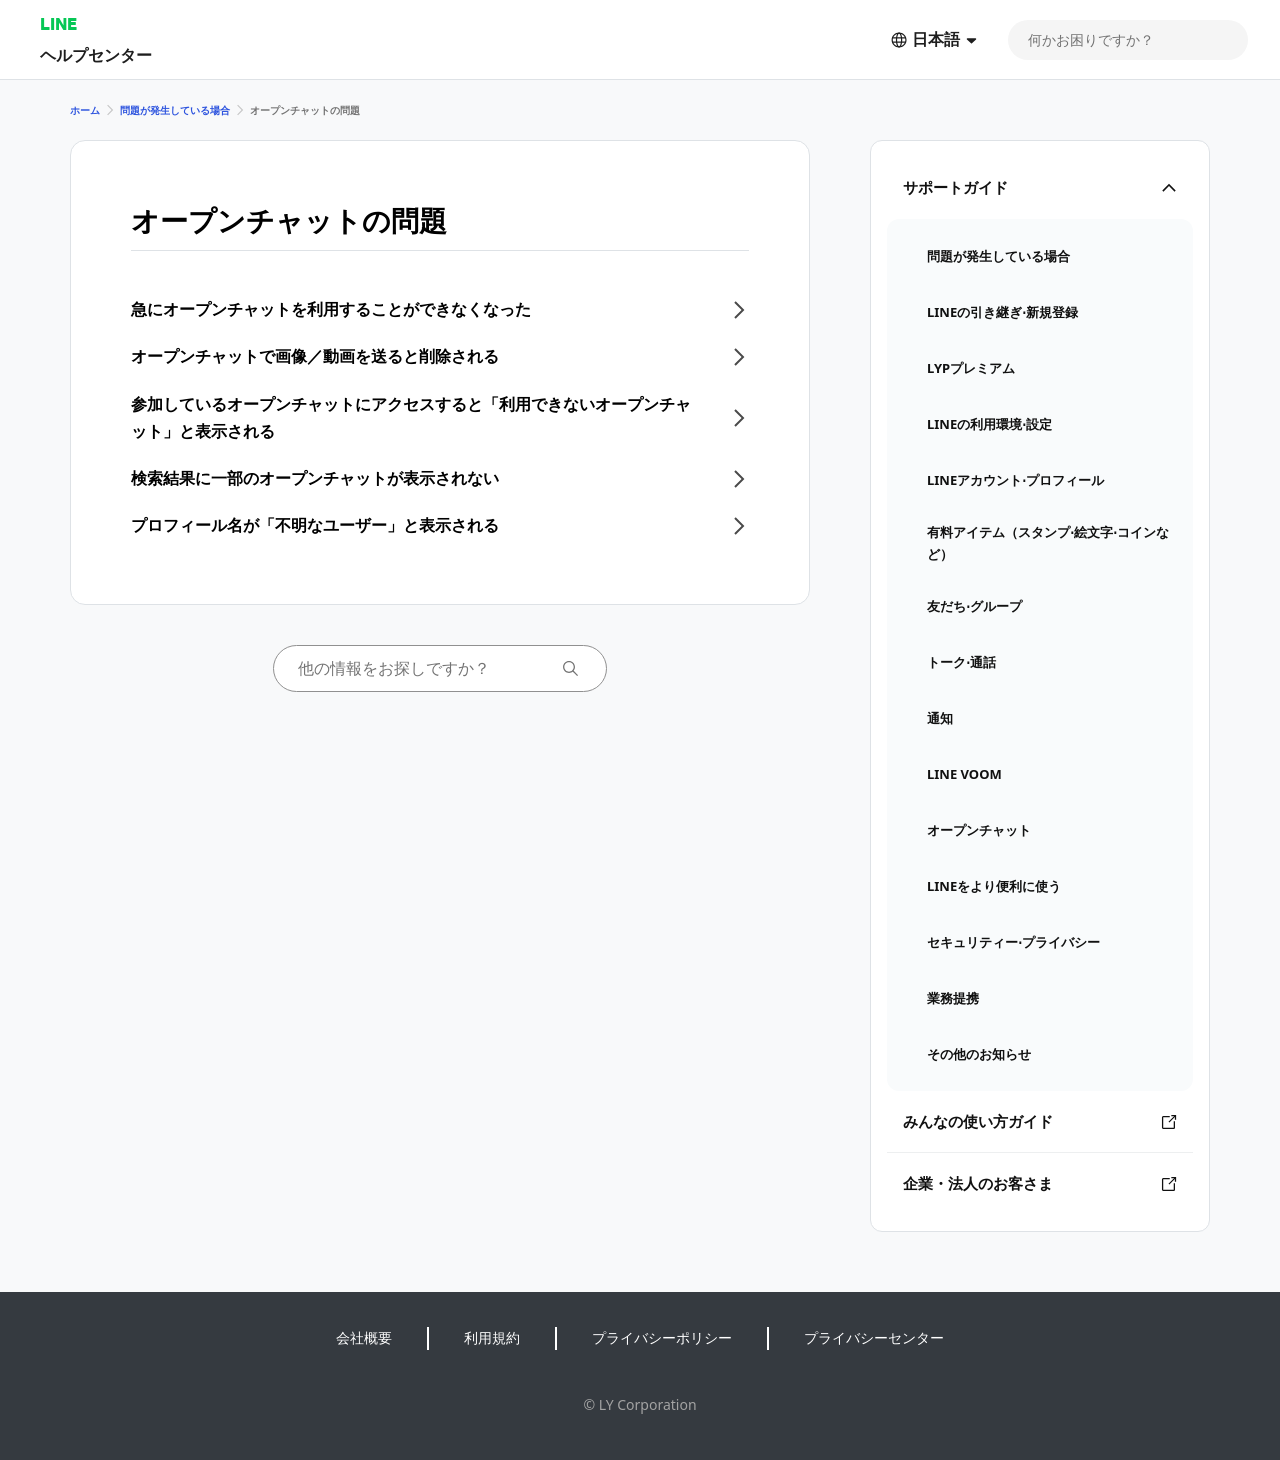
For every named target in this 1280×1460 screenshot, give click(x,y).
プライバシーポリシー (662, 1337)
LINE (58, 23)
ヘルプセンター (96, 54)
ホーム (85, 110)
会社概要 (364, 1337)
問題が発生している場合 (175, 110)
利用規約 (492, 1337)
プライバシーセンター (874, 1337)
